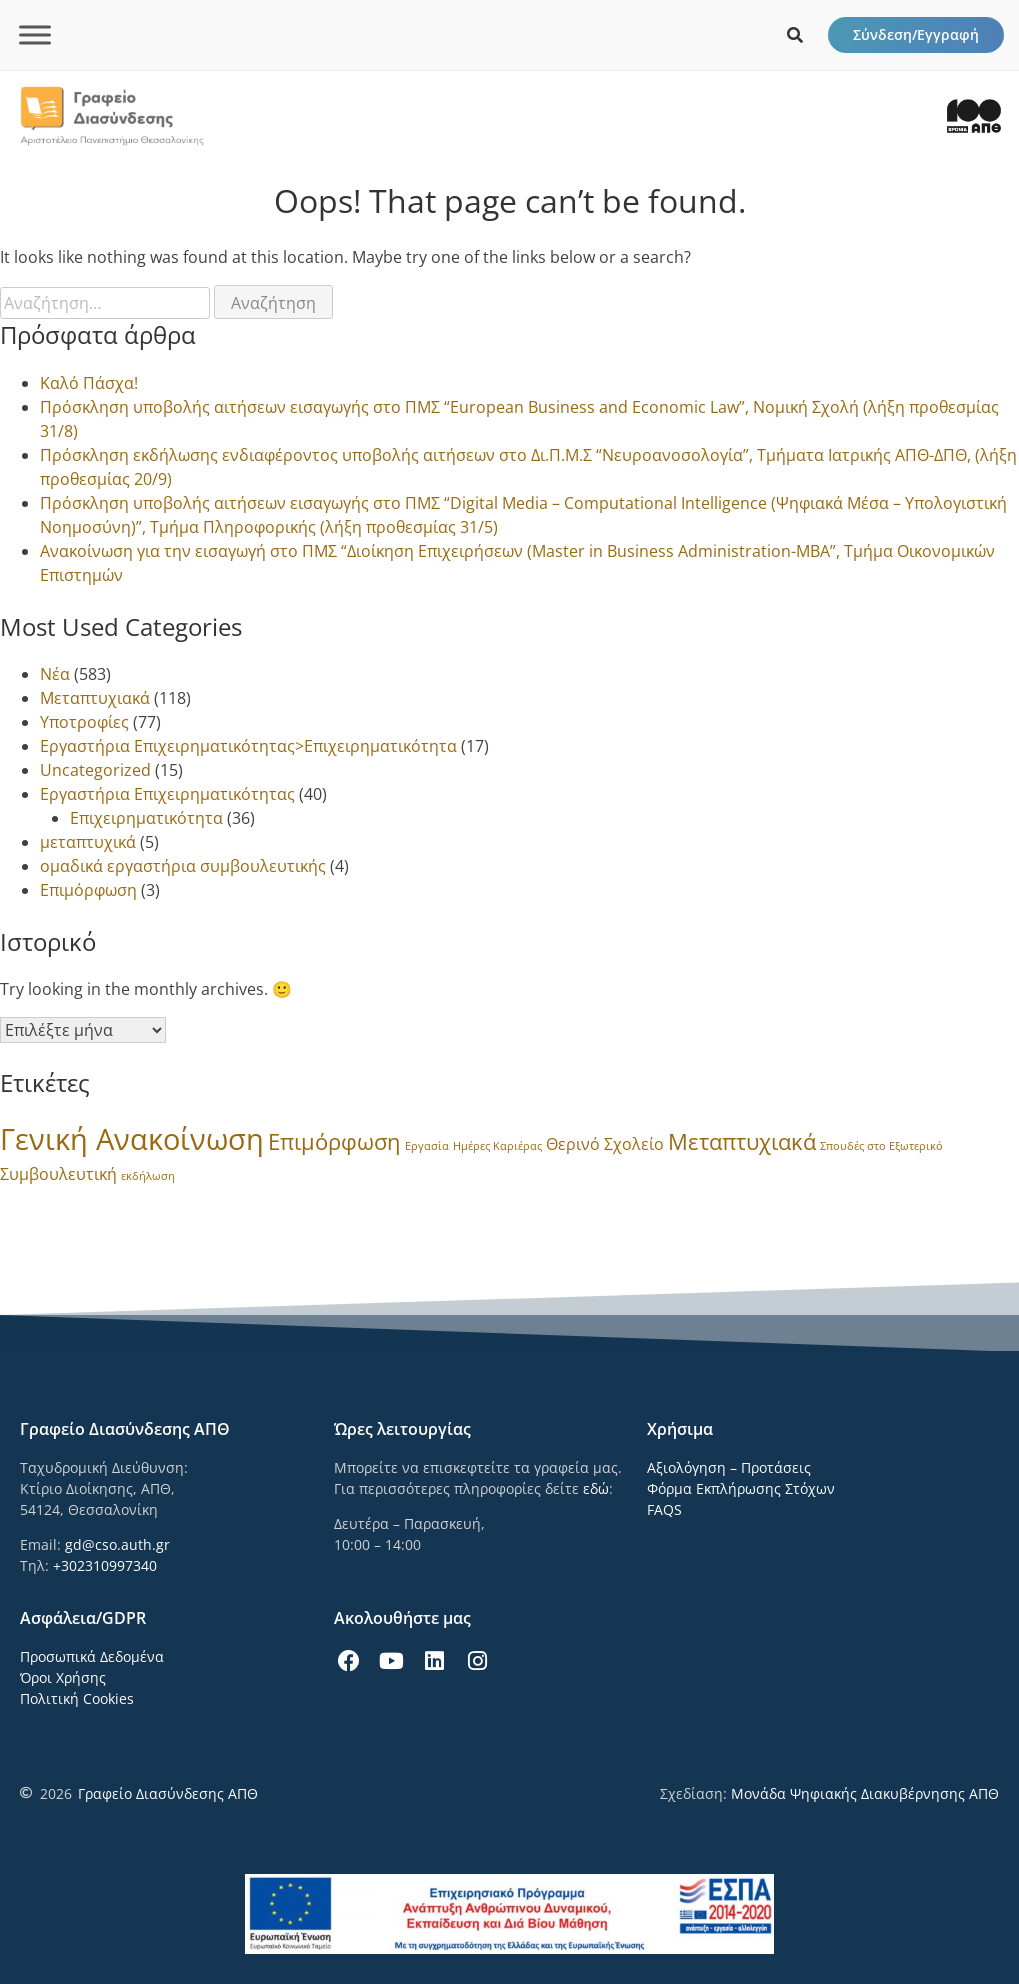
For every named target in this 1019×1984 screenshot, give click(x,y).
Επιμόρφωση (88, 890)
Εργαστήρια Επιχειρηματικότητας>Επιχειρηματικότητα (248, 746)
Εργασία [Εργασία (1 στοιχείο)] (427, 1146)
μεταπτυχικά (88, 842)
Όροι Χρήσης (63, 1677)
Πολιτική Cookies (77, 1698)
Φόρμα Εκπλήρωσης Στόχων (741, 1488)
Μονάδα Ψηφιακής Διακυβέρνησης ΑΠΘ (865, 1793)
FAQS (664, 1509)
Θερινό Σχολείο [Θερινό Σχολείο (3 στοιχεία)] (605, 1144)
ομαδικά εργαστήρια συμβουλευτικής (183, 866)
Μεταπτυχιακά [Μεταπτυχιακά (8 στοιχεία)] (742, 1141)
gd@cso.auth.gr (117, 1544)
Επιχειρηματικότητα (146, 818)
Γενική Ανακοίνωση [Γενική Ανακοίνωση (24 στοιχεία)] (132, 1139)
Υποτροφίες (84, 722)
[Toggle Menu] (35, 34)
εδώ (596, 1488)
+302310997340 (105, 1565)
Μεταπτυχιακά (95, 698)
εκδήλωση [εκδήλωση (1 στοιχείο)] (148, 1176)
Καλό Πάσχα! (89, 383)
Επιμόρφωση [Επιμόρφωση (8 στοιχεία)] (334, 1141)
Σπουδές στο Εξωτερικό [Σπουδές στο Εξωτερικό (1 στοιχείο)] (881, 1146)
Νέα (55, 674)
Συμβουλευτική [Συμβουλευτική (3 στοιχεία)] (58, 1174)
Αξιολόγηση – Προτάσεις (729, 1467)
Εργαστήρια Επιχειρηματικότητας (167, 794)
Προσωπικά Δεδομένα (92, 1656)
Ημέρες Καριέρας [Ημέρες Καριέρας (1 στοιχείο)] (497, 1146)
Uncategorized (95, 770)
